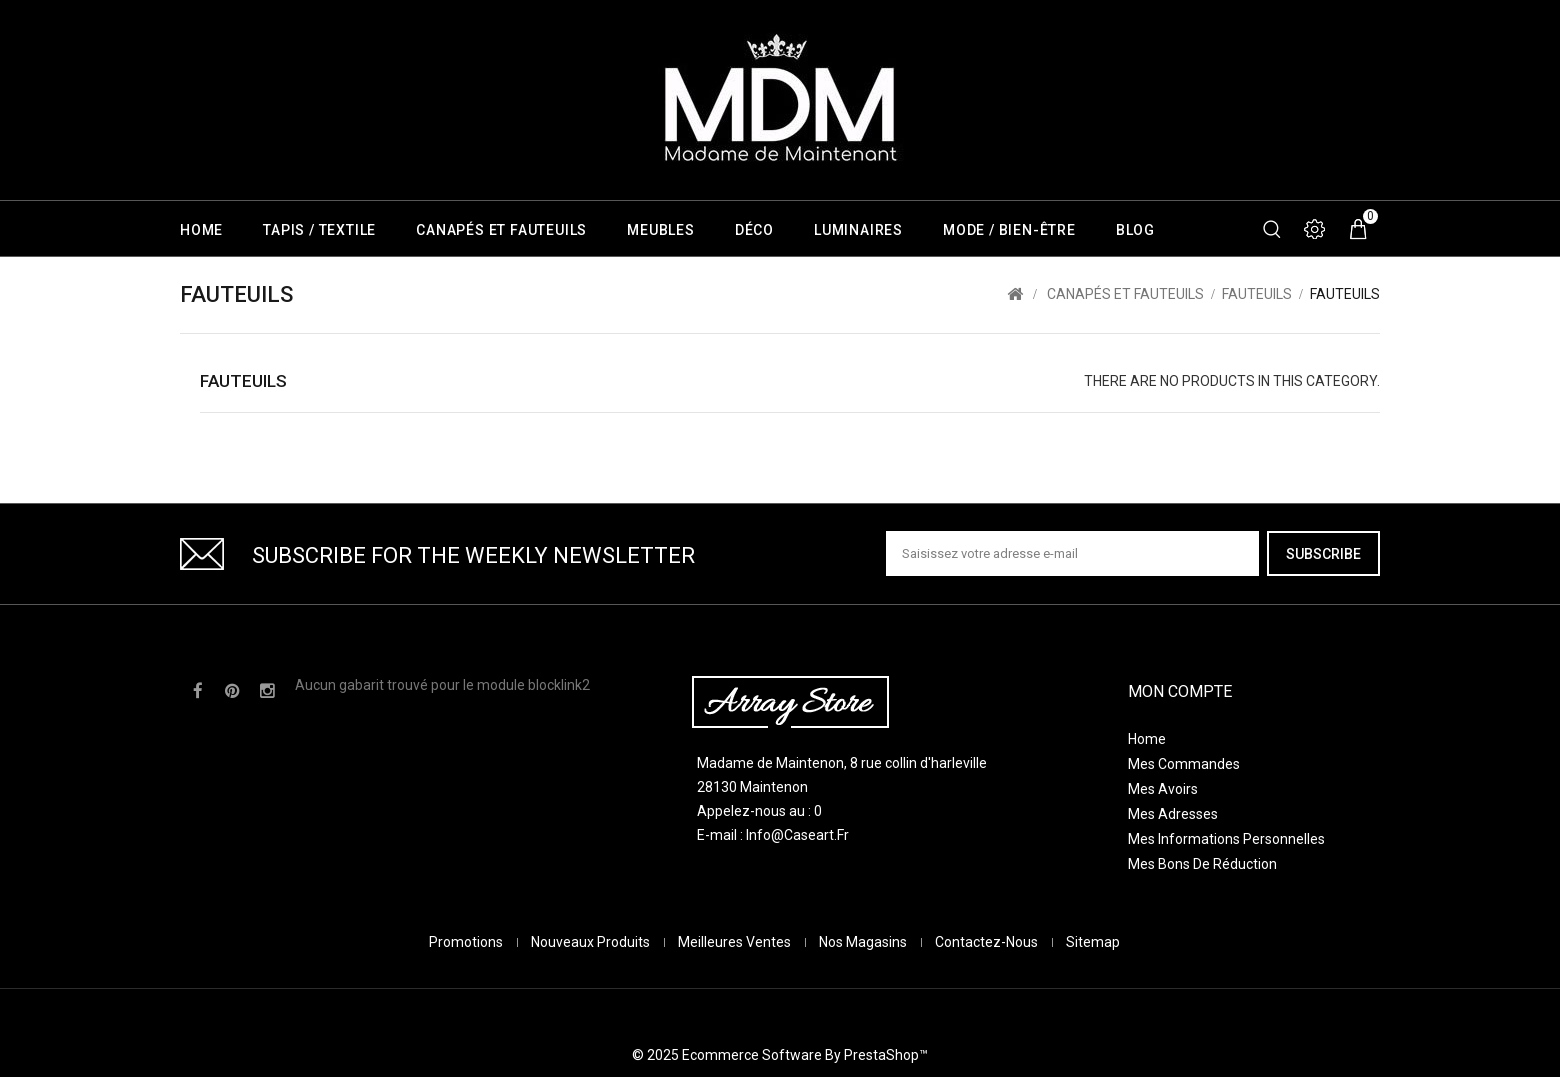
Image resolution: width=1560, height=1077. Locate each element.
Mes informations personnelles (1226, 839)
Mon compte (1180, 691)
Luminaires (858, 230)
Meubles (661, 230)
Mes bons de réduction (1202, 864)
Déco (754, 230)
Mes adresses (1173, 814)
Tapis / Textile (319, 230)
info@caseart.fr (797, 835)
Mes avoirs (1163, 789)
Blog (1135, 230)
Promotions (467, 961)
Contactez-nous (988, 961)
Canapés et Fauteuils (501, 230)
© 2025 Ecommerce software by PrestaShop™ (780, 992)
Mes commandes (1184, 764)
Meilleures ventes (736, 961)
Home (201, 230)
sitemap (1093, 961)
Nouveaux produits (592, 961)
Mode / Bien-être (1009, 230)
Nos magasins (864, 961)
